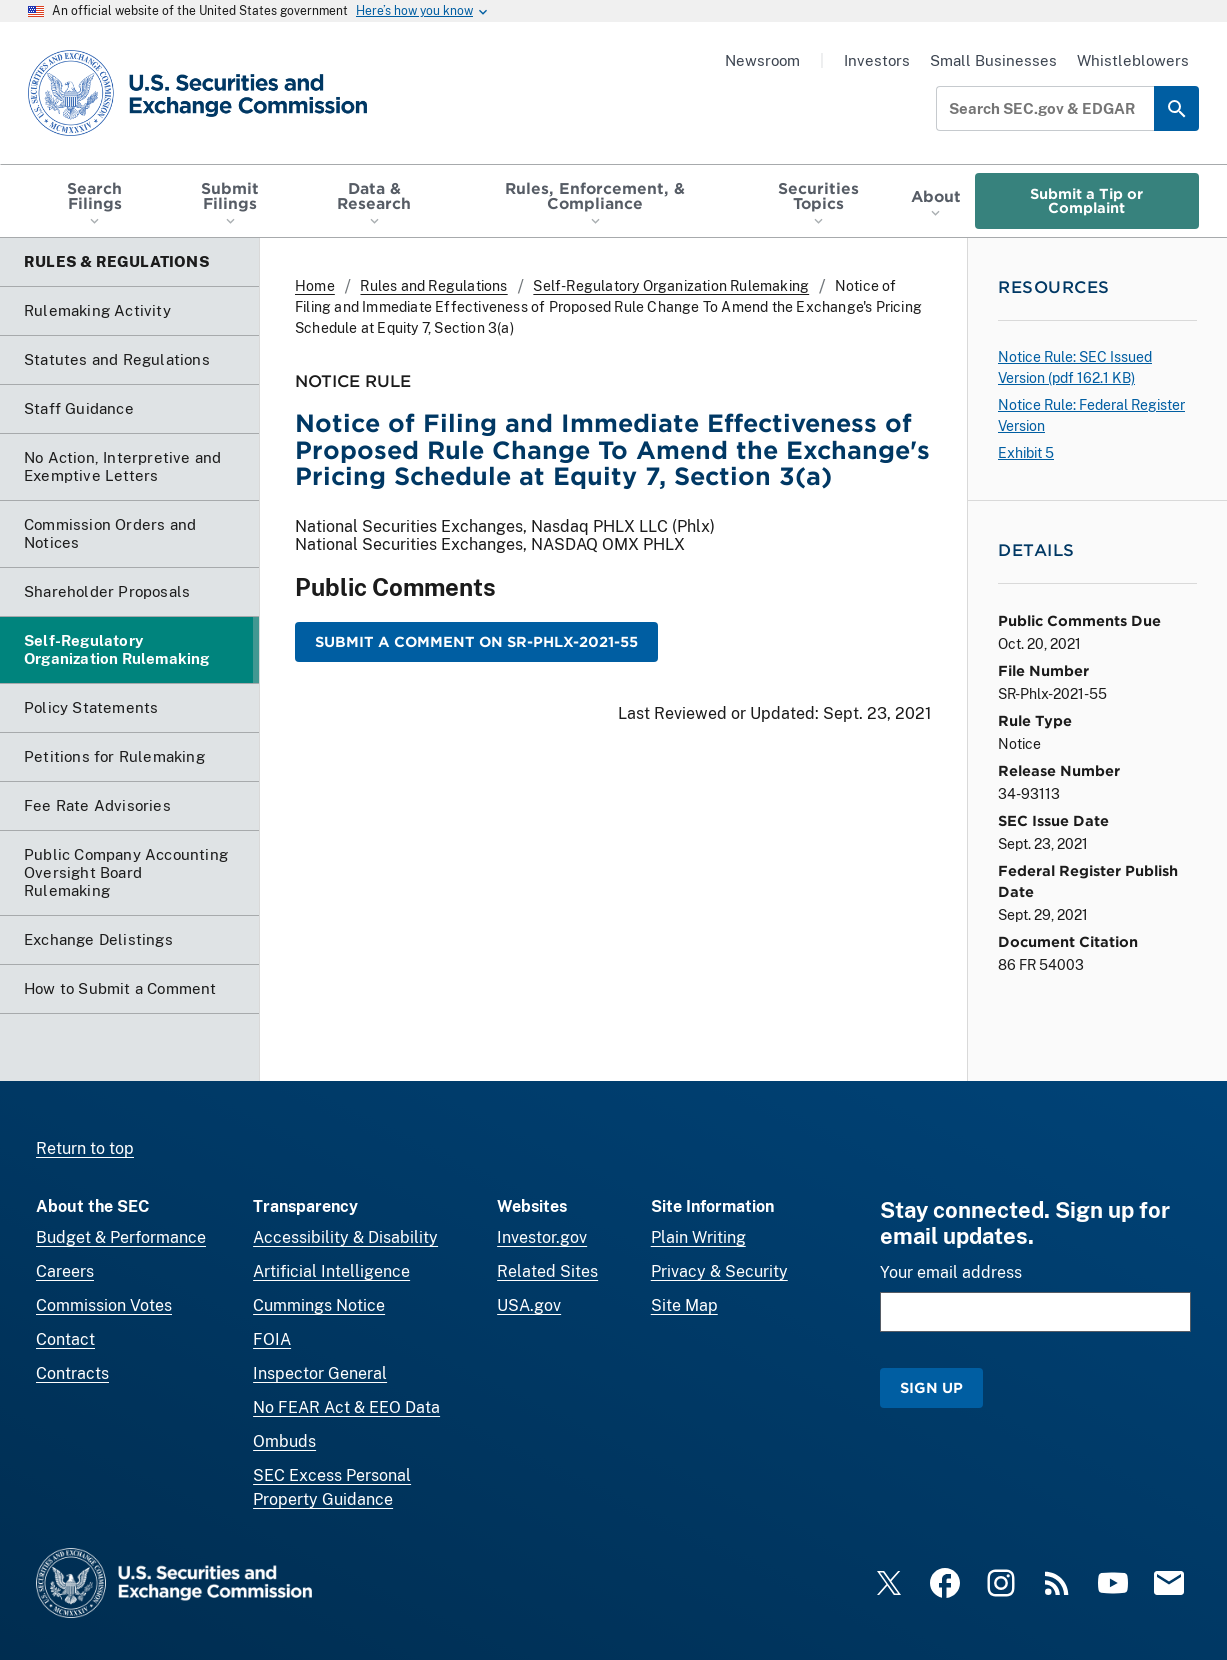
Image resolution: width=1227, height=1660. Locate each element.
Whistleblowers (1133, 60)
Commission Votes (104, 1305)
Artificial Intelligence (331, 1271)
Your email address (951, 1272)
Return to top (85, 1148)
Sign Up (931, 1387)
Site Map (684, 1305)
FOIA (272, 1339)
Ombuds (284, 1441)
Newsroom (762, 60)
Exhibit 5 (1026, 453)
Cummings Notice (319, 1305)
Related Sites (547, 1271)
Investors (877, 60)
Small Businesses (993, 60)
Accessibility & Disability (345, 1237)
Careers (65, 1271)
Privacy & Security (719, 1271)
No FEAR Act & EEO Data (346, 1407)
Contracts (72, 1373)
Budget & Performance (121, 1237)
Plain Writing (698, 1237)
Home (315, 286)
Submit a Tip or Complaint (1086, 200)
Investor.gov (542, 1237)
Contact (65, 1339)
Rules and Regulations (433, 286)
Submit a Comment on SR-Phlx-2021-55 (476, 641)
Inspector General (320, 1373)
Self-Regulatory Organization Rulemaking (671, 286)
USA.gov (529, 1305)
